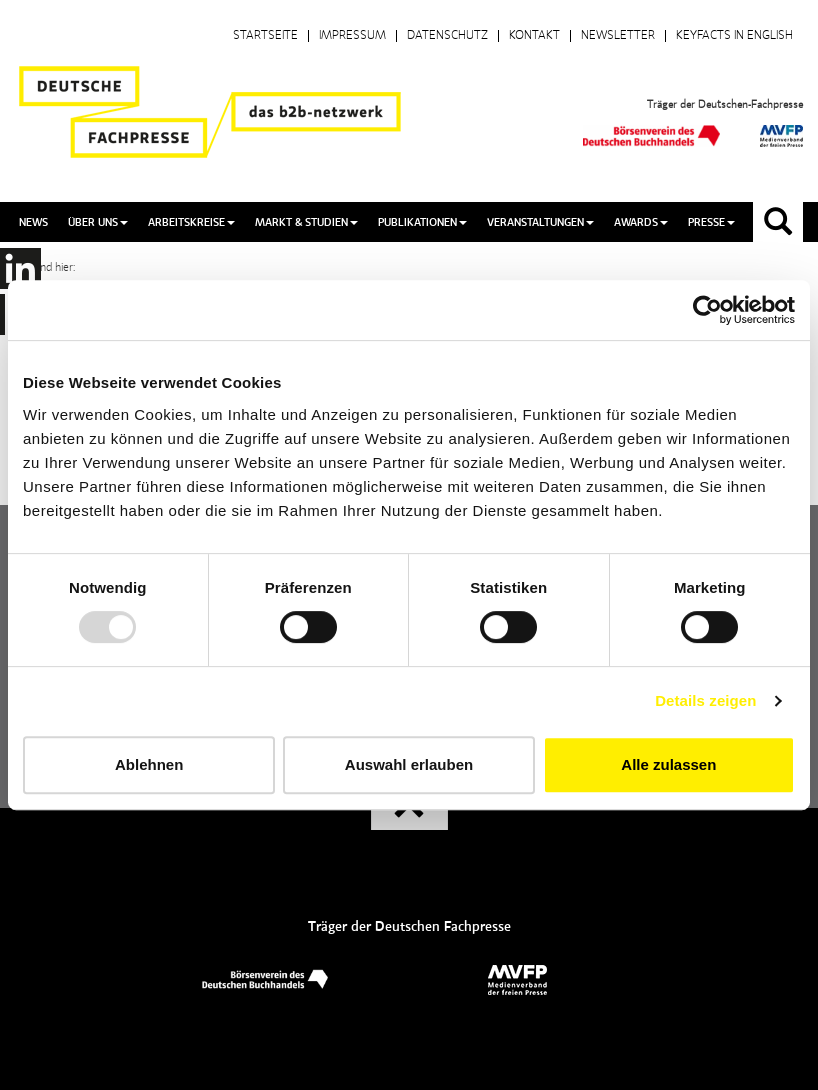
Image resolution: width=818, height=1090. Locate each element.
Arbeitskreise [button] (191, 222)
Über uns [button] (98, 222)
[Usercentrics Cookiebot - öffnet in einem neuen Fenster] (707, 310)
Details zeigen (705, 700)
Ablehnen (149, 764)
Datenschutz (447, 36)
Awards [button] (641, 222)
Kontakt (534, 36)
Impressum (352, 36)
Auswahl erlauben (409, 764)
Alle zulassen (668, 764)
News (33, 222)
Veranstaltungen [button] (540, 222)
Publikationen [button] (422, 222)
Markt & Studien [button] (306, 222)
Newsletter (618, 36)
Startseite (265, 36)
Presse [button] (711, 222)
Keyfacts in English (734, 36)
